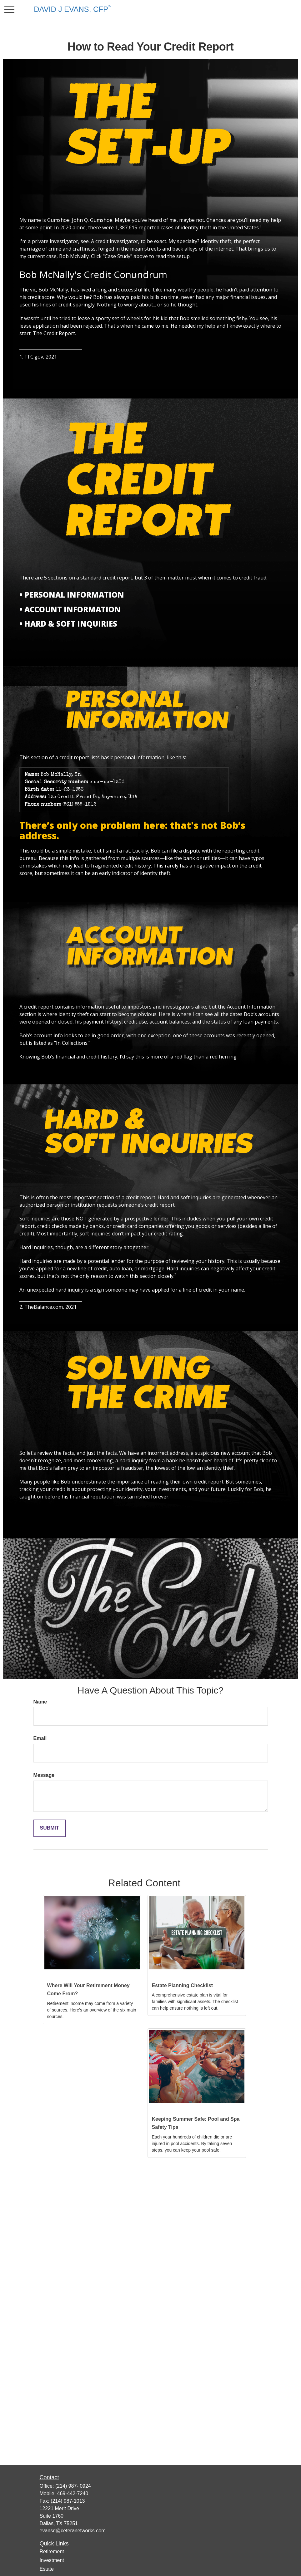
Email (40, 1738)
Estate (47, 2569)
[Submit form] (49, 1828)
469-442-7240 (72, 2493)
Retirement (52, 2551)
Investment (52, 2560)
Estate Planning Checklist (182, 1985)
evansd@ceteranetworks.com (73, 2530)
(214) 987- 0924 (73, 2486)
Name (40, 1701)
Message (44, 1775)
